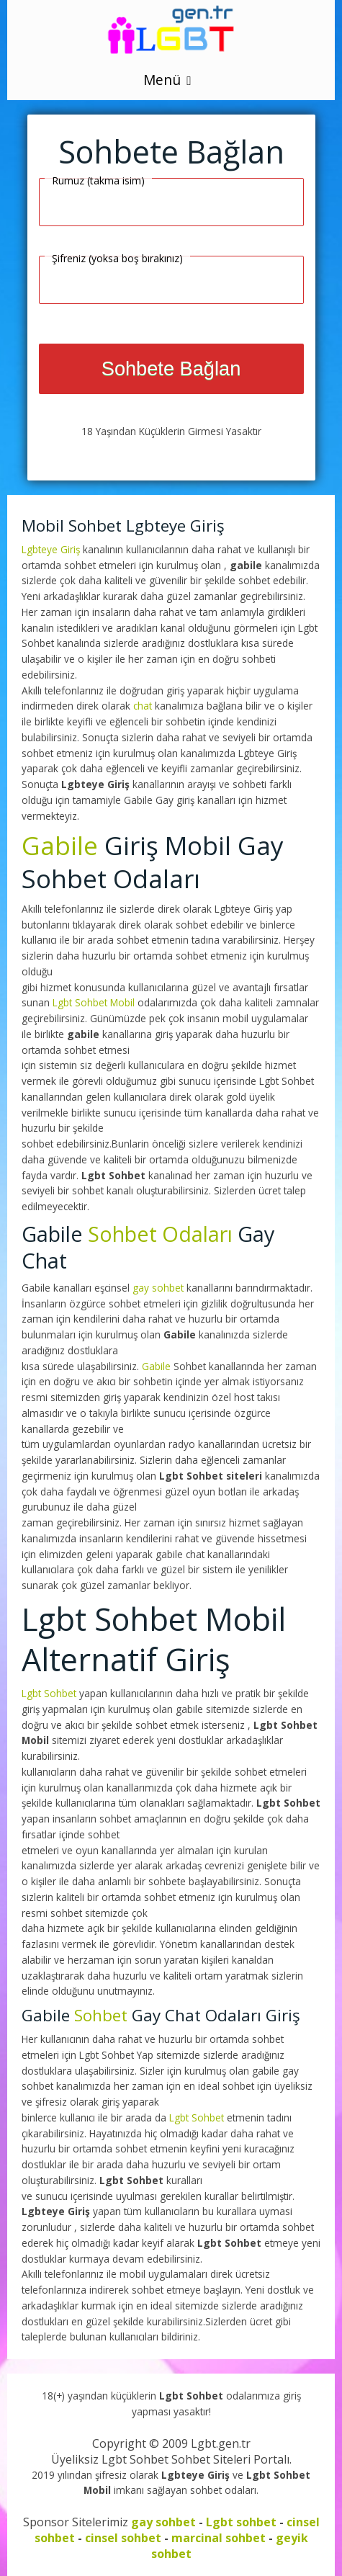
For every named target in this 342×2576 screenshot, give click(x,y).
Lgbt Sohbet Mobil (95, 1002)
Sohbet (100, 2015)
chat (142, 705)
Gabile (60, 845)
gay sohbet (158, 1287)
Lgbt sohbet (241, 2522)
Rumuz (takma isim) (98, 180)
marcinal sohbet (218, 2538)
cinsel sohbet (123, 2538)
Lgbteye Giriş (52, 549)
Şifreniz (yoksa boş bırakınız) (117, 258)
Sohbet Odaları (160, 1234)
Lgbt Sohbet (50, 1693)
